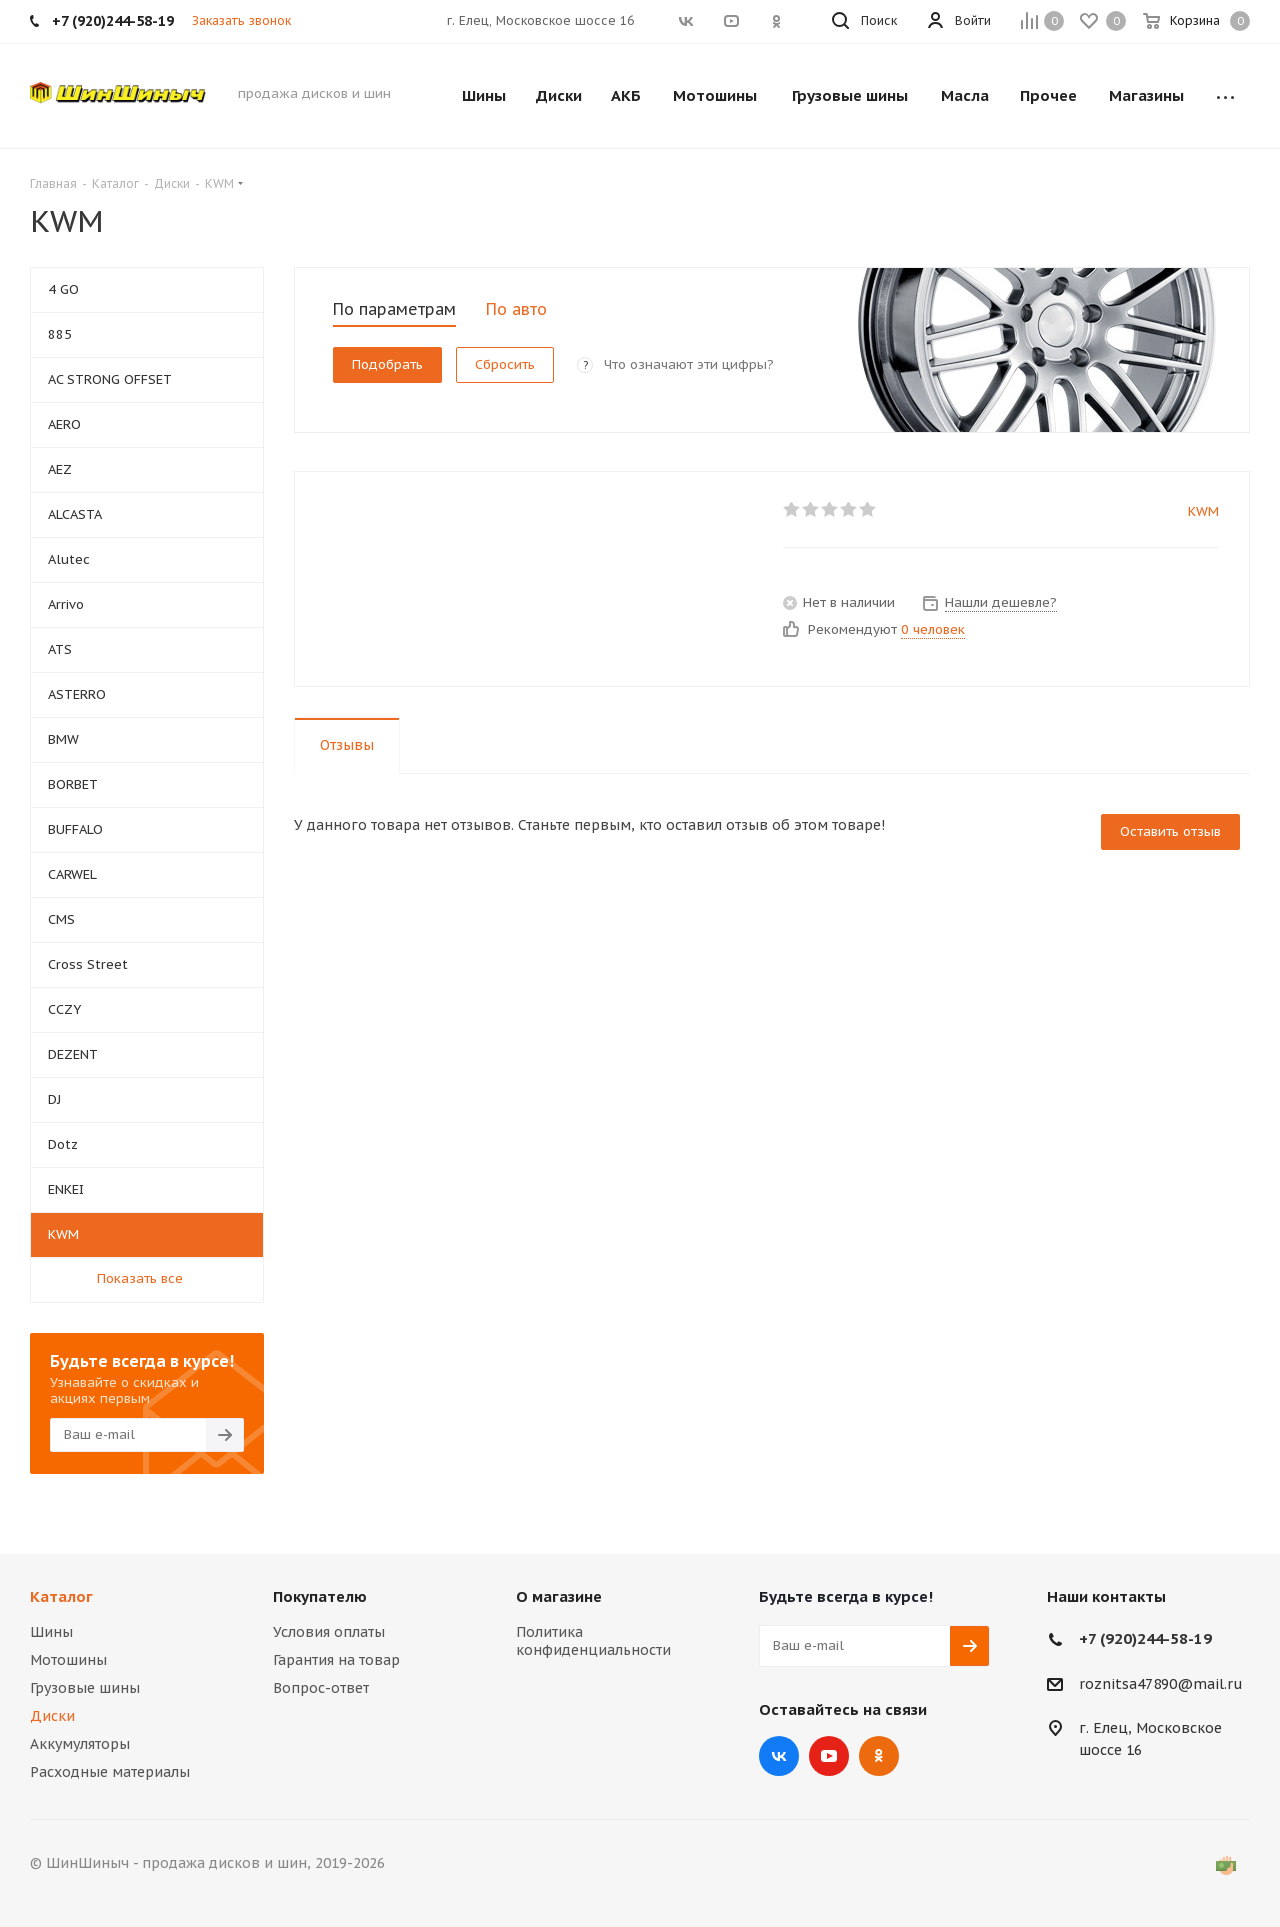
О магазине (559, 1596)
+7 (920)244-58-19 (1145, 1638)
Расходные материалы (110, 1772)
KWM (1203, 511)
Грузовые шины (85, 1688)
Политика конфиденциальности (593, 1641)
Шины (51, 1632)
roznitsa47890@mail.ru (1161, 1684)
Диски (52, 1716)
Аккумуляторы (80, 1744)
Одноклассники (879, 1756)
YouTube (829, 1756)
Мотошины (68, 1660)
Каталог (61, 1596)
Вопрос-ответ (321, 1688)
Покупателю (320, 1596)
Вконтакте (779, 1756)
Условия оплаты (329, 1632)
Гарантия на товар (336, 1660)
